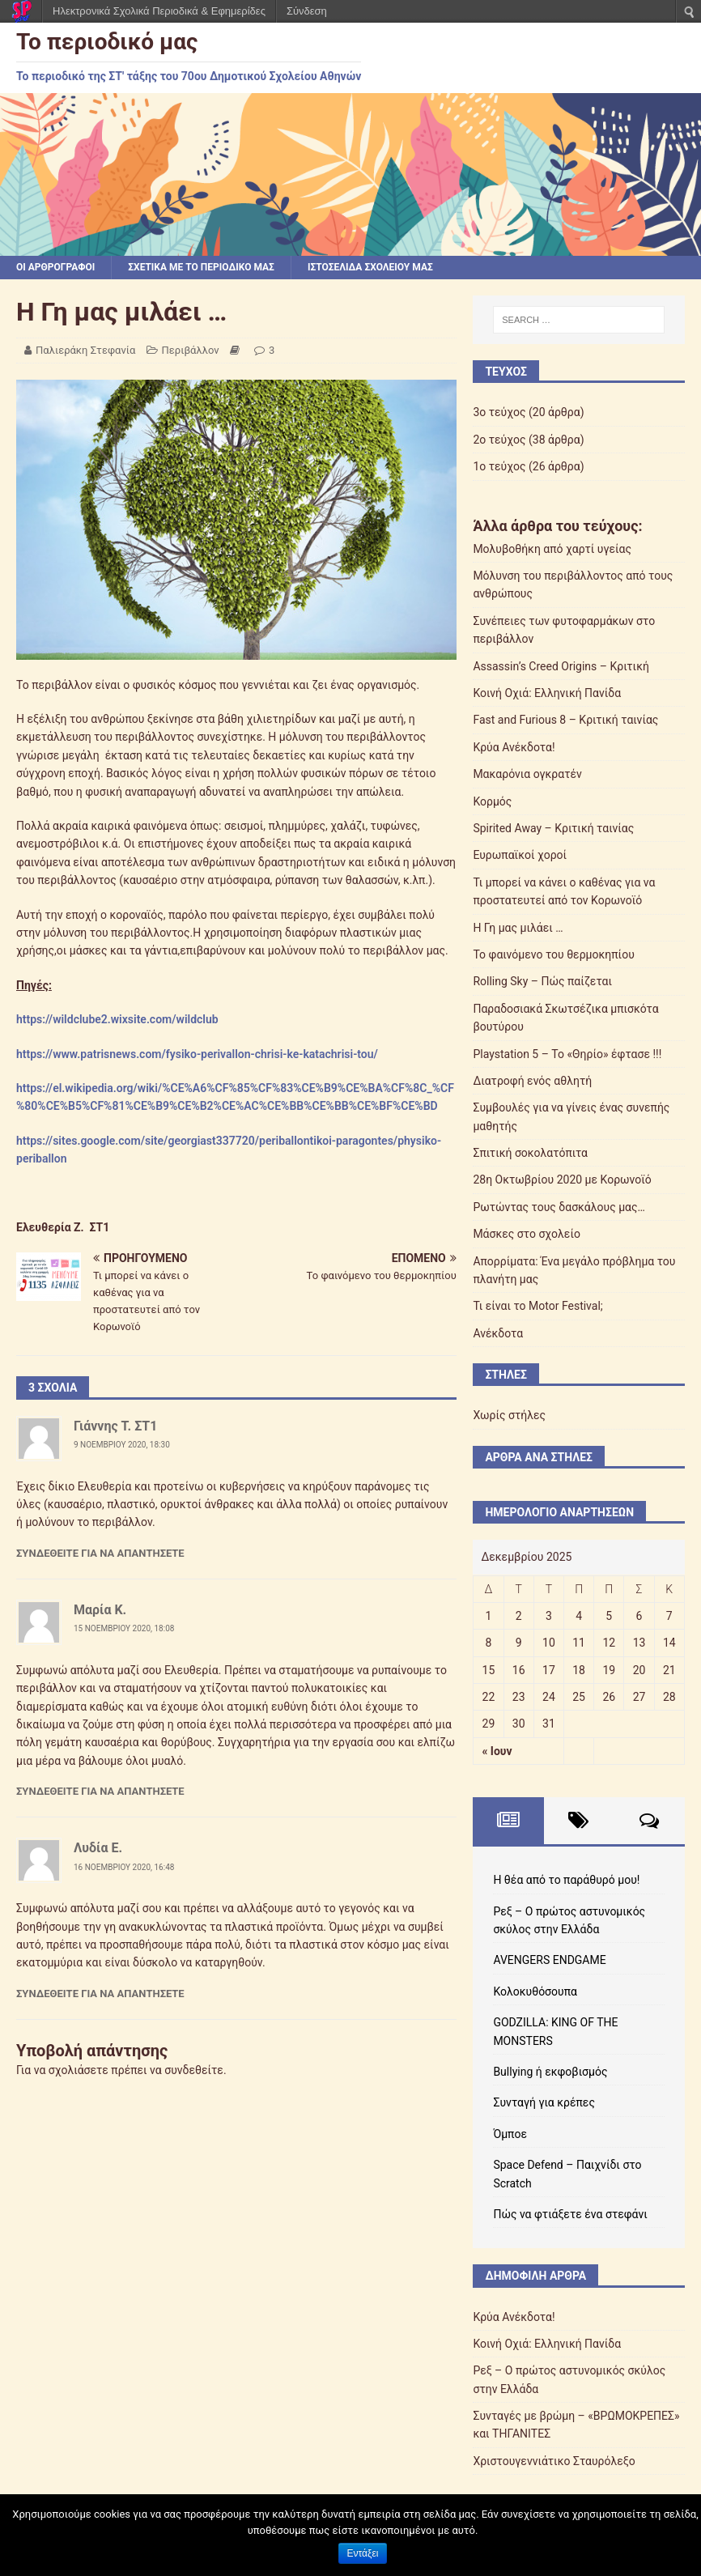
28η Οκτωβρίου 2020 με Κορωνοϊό (562, 1179)
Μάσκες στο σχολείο (526, 1233)
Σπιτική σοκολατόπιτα (530, 1152)
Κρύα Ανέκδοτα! (513, 747)
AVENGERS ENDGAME (549, 1959)
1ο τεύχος (499, 466)
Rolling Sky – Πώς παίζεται (542, 981)
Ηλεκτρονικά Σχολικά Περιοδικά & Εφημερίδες (159, 11)
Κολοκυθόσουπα (535, 1991)
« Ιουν (497, 1751)
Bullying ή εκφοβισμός (550, 2071)
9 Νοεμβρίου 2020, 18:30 (122, 1444)
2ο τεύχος (499, 439)
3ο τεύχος (499, 412)
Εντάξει (363, 2553)
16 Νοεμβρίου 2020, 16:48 (124, 1867)
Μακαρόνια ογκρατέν (527, 773)
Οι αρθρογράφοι (55, 267)
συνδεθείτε (193, 2070)
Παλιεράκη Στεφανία (85, 350)
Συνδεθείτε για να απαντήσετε (100, 1553)
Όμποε (510, 2134)
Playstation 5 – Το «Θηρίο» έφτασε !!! (567, 1054)
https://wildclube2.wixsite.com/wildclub (117, 1019)
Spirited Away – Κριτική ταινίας (553, 828)
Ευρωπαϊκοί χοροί (520, 854)
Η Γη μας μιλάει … (518, 927)
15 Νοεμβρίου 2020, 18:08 (124, 1628)
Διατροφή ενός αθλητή (532, 1080)
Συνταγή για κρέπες (544, 2102)
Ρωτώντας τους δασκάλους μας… (559, 1207)
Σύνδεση (307, 11)
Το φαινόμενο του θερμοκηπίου (553, 954)
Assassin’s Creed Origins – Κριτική (560, 666)
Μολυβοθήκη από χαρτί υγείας (552, 548)
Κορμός (492, 801)
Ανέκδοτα (498, 1333)
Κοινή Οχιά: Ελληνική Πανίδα (547, 693)
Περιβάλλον (190, 350)
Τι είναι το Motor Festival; (537, 1305)
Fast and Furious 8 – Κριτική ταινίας (565, 719)
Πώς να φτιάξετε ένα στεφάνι (570, 2214)
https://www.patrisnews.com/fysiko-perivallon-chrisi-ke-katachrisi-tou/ (197, 1054)
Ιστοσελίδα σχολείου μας (370, 267)
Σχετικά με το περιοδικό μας (201, 267)
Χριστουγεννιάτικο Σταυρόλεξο (554, 2461)
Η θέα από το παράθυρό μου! (566, 1879)
